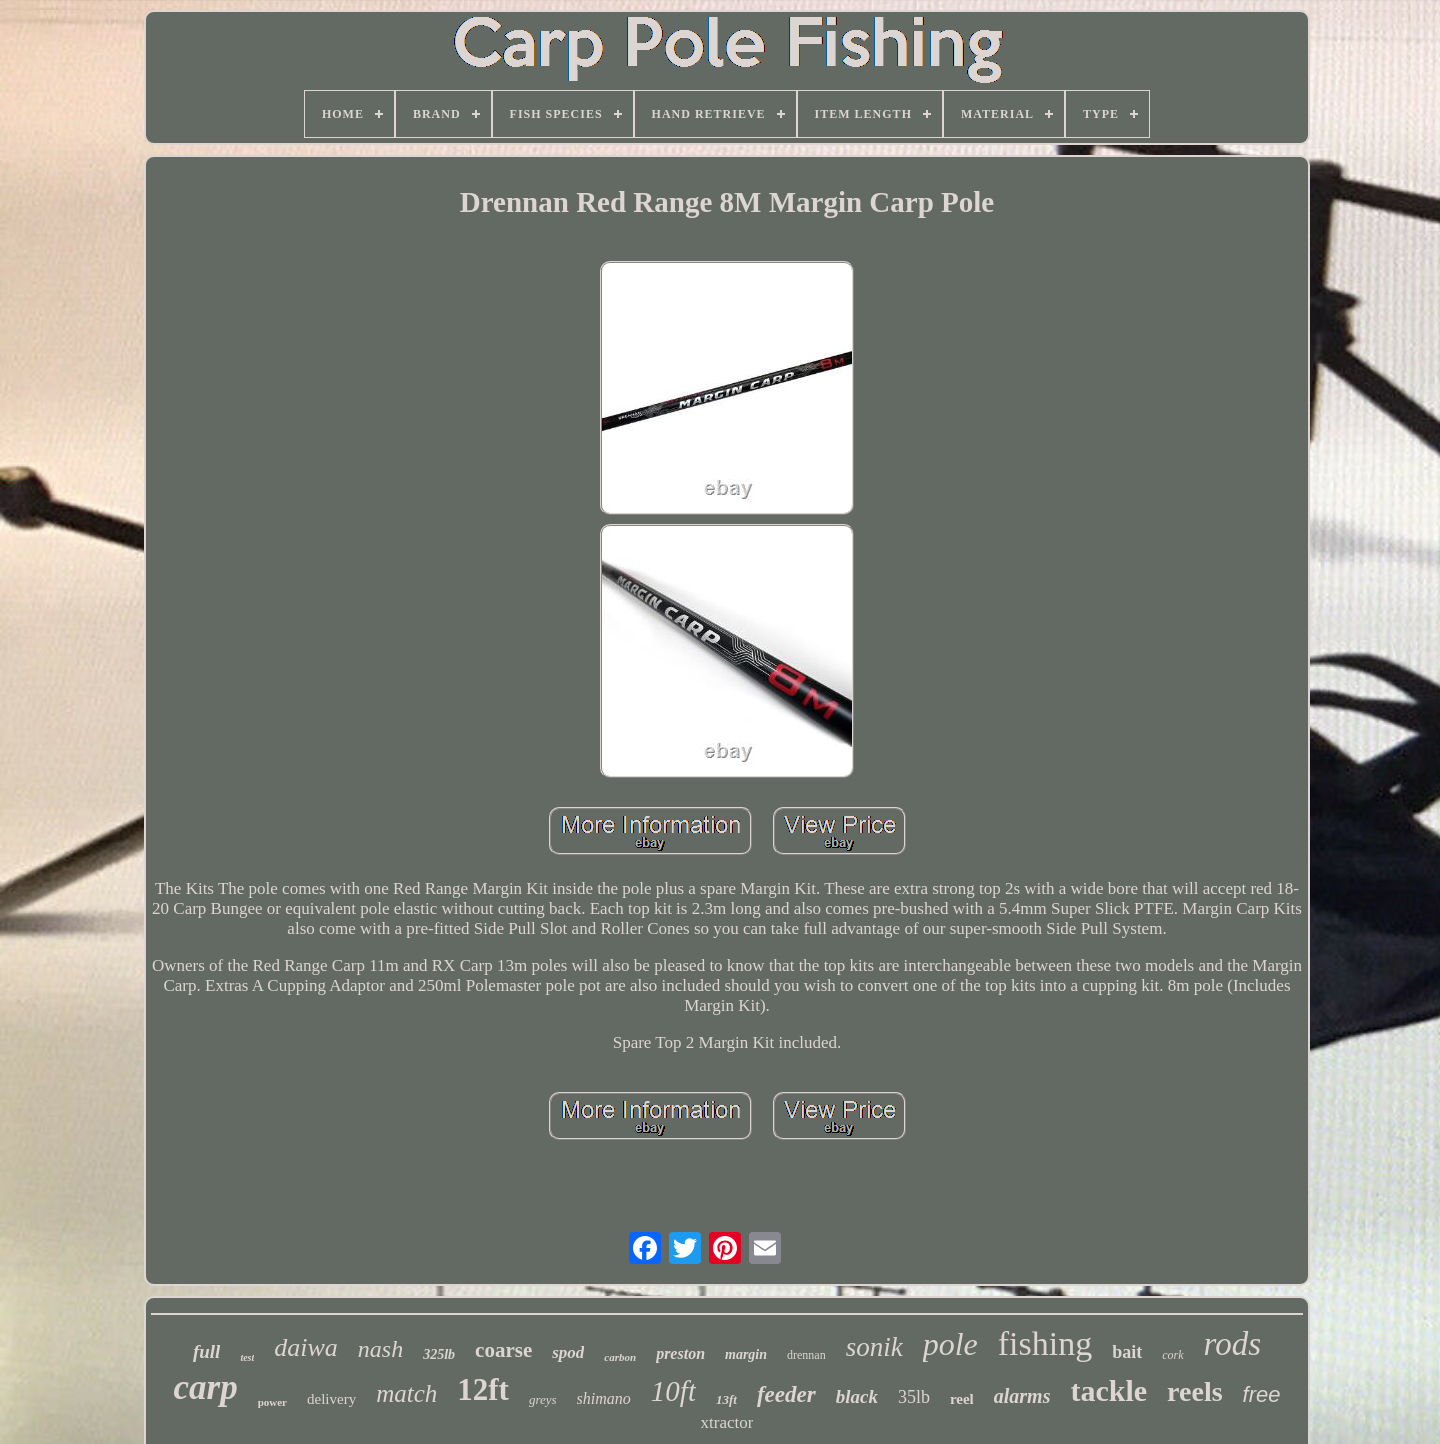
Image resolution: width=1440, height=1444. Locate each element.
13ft (726, 1399)
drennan (806, 1355)
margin (746, 1354)
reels (1194, 1391)
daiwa (306, 1347)
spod (568, 1352)
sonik (874, 1347)
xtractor (727, 1422)
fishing (1045, 1343)
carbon (620, 1357)
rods (1232, 1344)
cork (1172, 1355)
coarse (503, 1350)
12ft (483, 1389)
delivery (331, 1399)
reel (962, 1399)
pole (950, 1344)
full (206, 1351)
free (1262, 1394)
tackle (1108, 1390)
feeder (786, 1394)
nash (380, 1349)
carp (206, 1387)
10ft (673, 1391)
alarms (1022, 1396)
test (247, 1357)
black (857, 1396)
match (406, 1393)
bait (1127, 1352)
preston (680, 1353)
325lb (439, 1354)
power (272, 1402)
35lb (914, 1397)
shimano (604, 1398)
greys (543, 1399)
